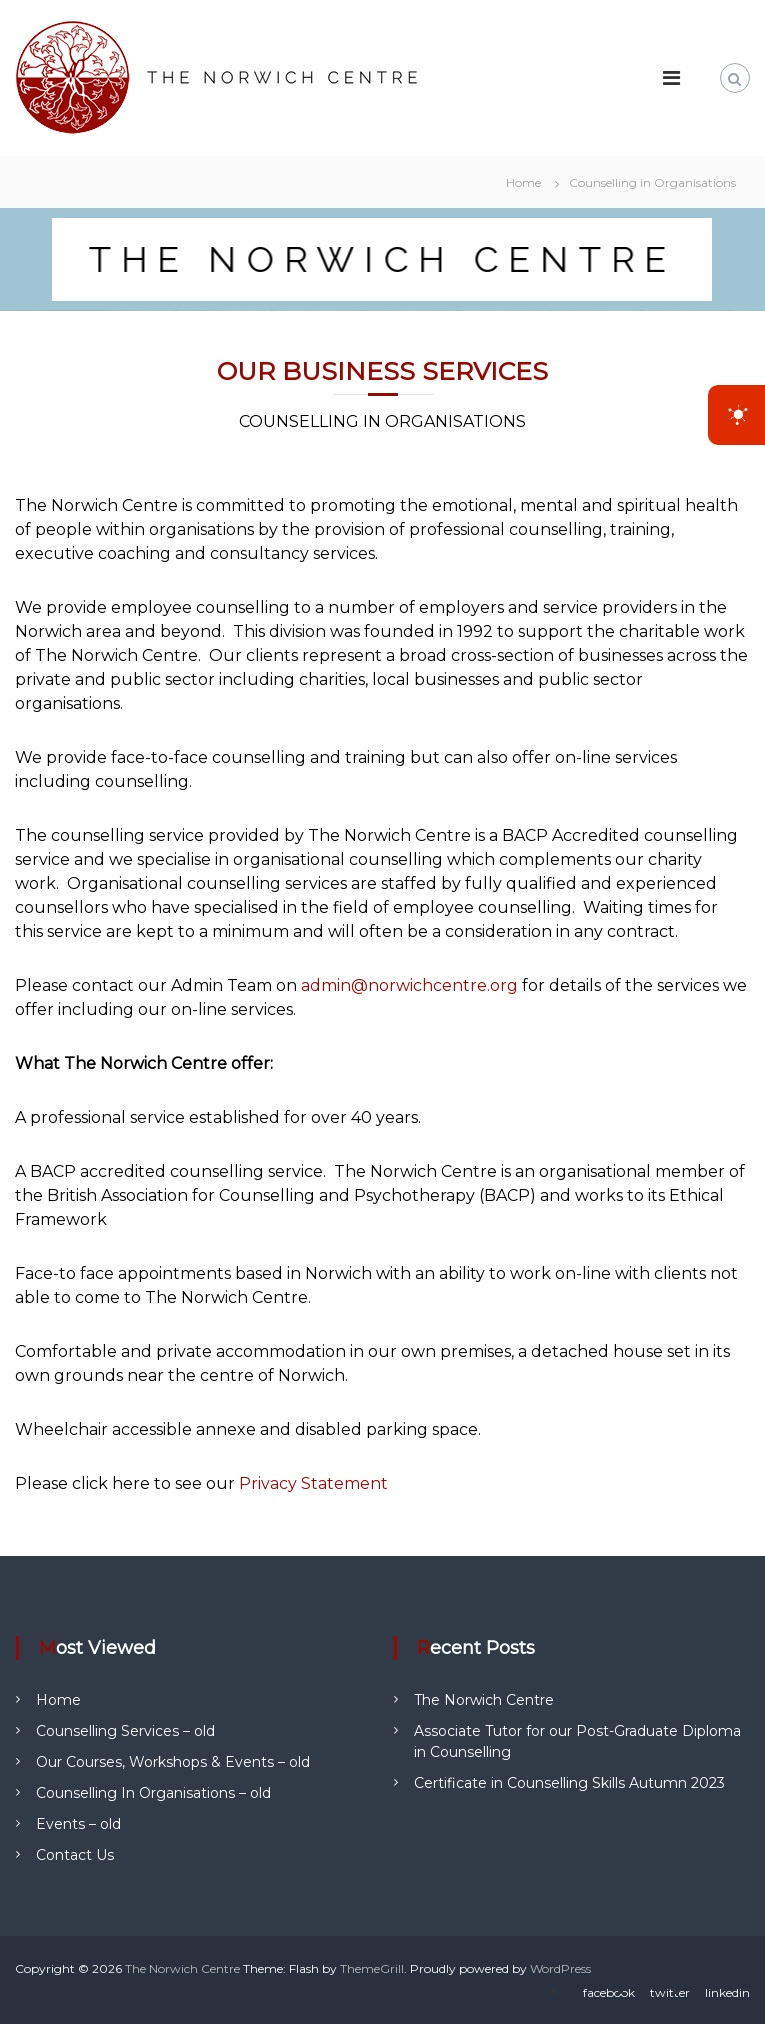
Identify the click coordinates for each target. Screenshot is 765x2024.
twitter (670, 1992)
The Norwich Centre (484, 1700)
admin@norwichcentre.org (409, 985)
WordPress (560, 1968)
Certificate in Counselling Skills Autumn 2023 (569, 1783)
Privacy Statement (313, 1483)
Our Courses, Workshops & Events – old (173, 1762)
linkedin (727, 1992)
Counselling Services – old (125, 1731)
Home (58, 1700)
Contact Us (75, 1855)
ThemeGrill (372, 1968)
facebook (609, 1992)
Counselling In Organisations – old (153, 1793)
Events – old (78, 1824)
